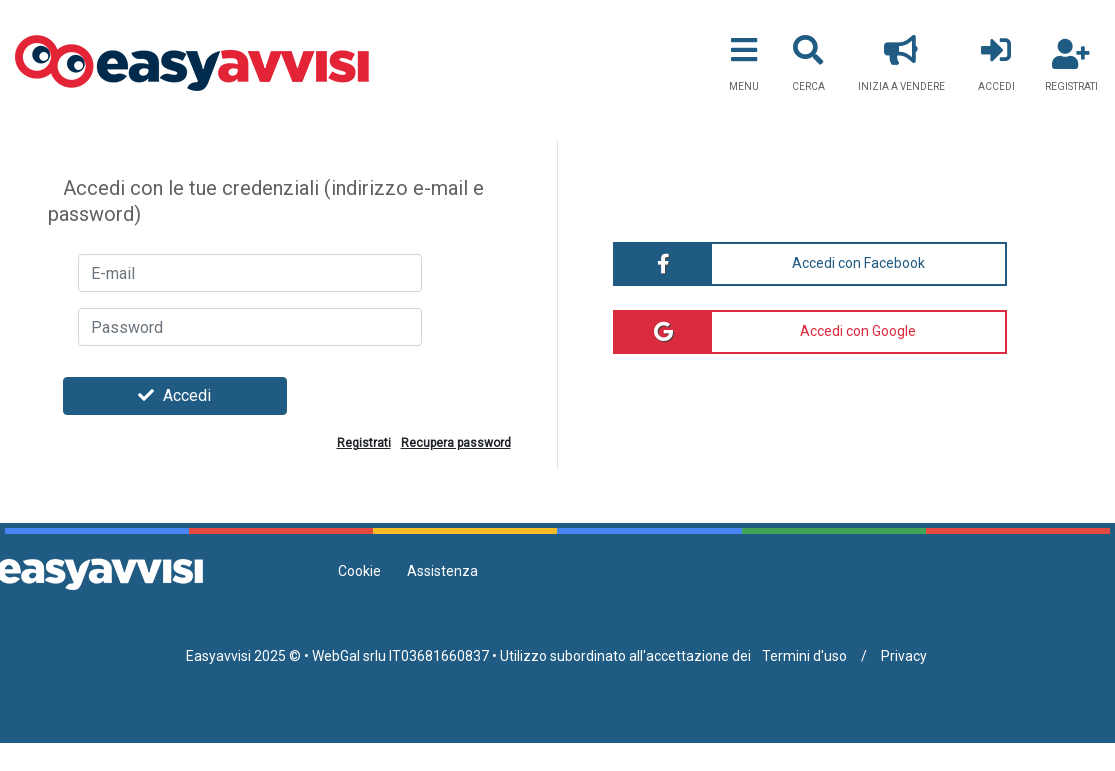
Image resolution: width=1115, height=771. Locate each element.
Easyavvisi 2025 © (243, 656)
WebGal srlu (349, 656)
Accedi (174, 395)
